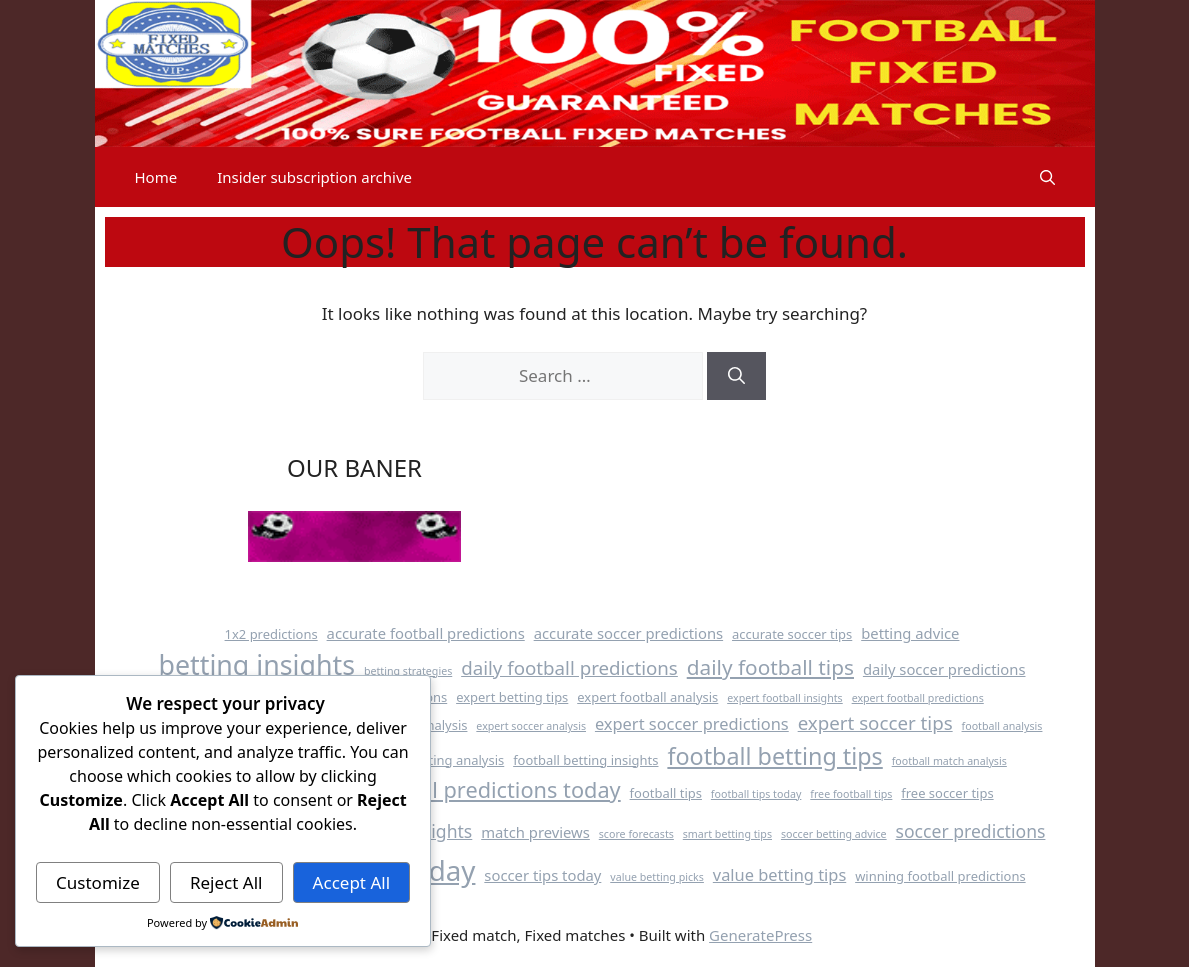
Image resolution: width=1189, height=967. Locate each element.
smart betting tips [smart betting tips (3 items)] (727, 834)
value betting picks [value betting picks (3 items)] (657, 877)
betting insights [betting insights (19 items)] (257, 664)
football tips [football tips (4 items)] (666, 793)
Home (156, 177)
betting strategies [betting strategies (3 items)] (408, 671)
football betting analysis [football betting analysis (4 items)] (431, 760)
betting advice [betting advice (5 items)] (910, 633)
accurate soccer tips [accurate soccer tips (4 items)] (792, 634)
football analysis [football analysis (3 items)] (1002, 726)
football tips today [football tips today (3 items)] (756, 794)
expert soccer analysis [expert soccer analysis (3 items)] (531, 726)
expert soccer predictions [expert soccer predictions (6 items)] (692, 723)
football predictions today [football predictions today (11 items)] (490, 789)
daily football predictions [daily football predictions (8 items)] (569, 667)
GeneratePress (760, 935)
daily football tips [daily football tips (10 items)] (770, 667)
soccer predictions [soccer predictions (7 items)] (971, 831)
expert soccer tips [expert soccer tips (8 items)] (875, 722)
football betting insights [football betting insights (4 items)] (585, 760)
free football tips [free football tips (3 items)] (851, 794)
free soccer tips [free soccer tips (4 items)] (947, 793)
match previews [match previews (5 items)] (535, 832)
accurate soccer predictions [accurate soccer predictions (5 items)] (628, 633)
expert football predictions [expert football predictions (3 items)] (918, 698)
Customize (98, 882)
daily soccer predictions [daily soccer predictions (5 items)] (944, 669)
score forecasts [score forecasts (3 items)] (636, 834)
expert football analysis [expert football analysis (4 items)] (647, 697)
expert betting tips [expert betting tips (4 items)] (512, 697)
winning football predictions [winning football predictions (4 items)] (940, 876)
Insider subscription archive (314, 177)
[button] (1047, 177)
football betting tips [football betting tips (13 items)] (774, 756)
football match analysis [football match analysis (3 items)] (949, 761)
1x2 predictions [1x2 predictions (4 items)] (271, 634)
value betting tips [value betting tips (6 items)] (779, 874)
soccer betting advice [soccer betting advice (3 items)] (834, 834)
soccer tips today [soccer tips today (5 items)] (542, 875)
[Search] (736, 376)
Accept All (351, 882)
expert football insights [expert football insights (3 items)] (785, 698)
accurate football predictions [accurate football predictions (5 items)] (426, 633)
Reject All (226, 882)
